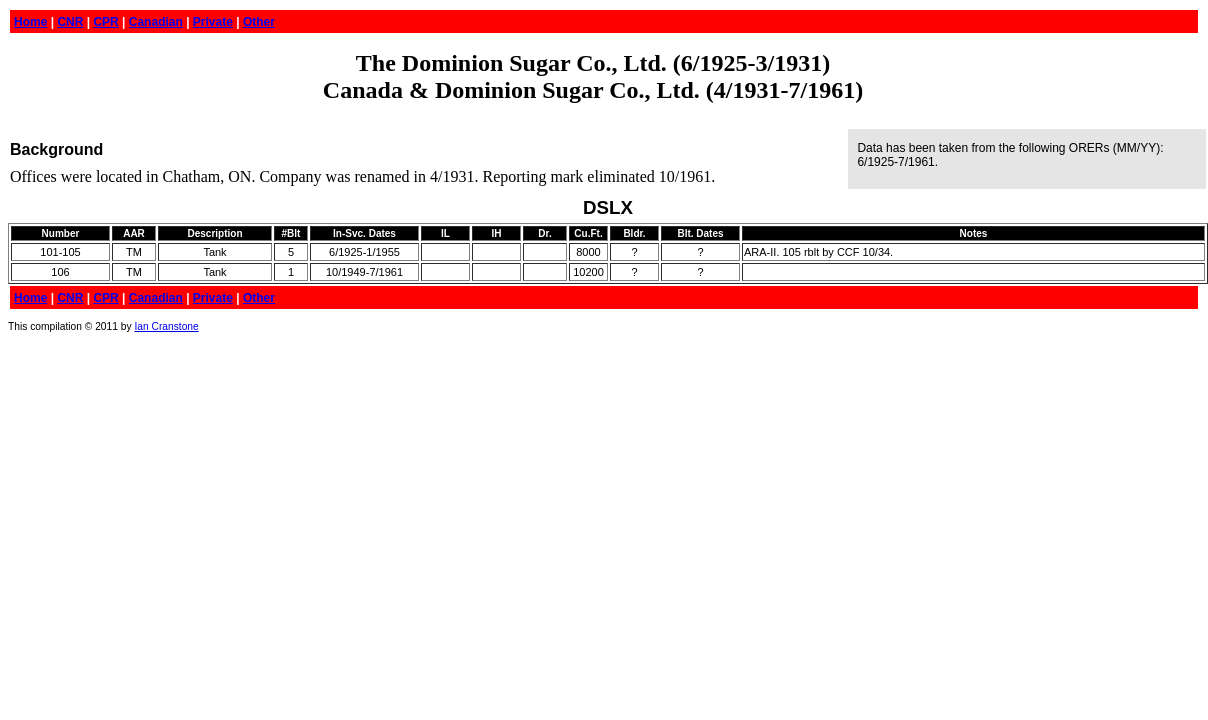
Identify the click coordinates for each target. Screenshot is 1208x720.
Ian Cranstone (166, 326)
